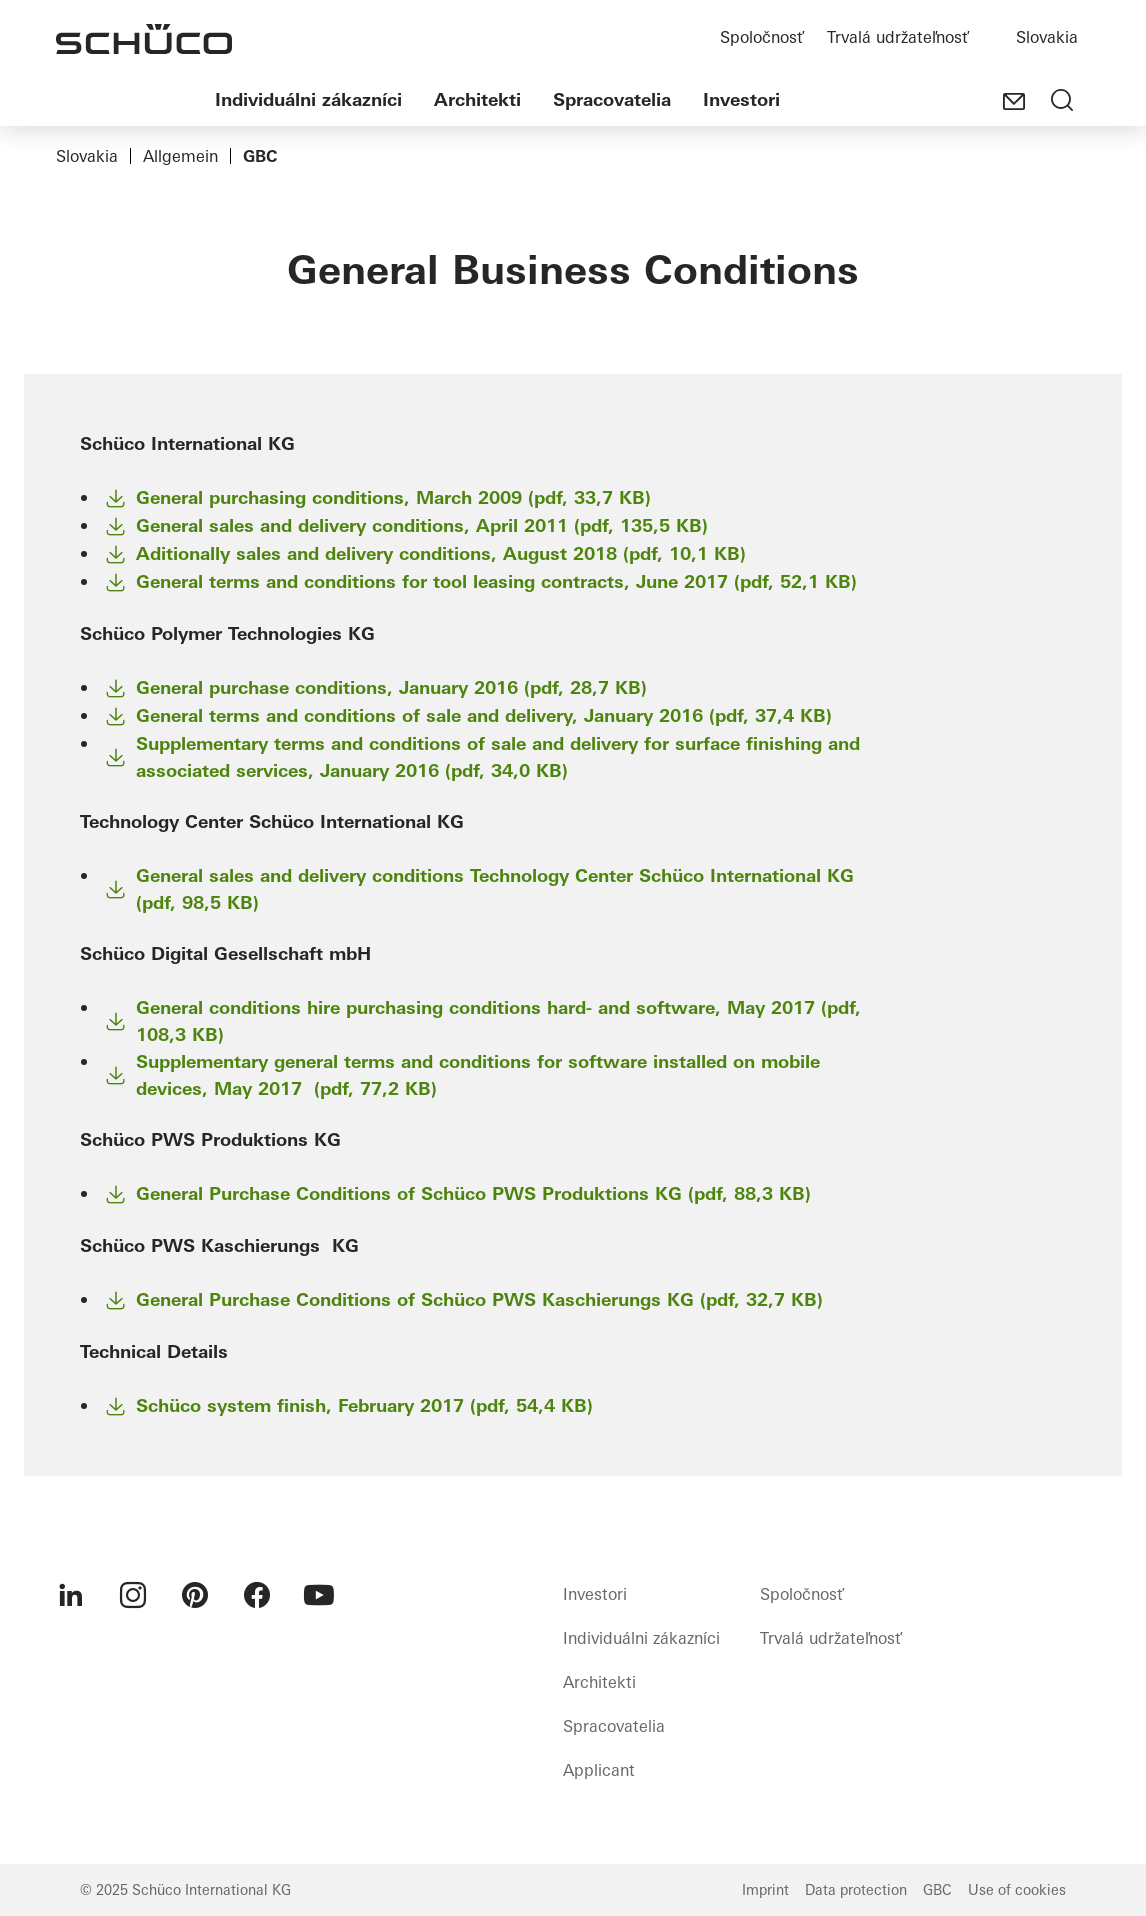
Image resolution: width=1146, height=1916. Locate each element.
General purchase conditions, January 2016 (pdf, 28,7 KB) (391, 687)
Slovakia (1047, 37)
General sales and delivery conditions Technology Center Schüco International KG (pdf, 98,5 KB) (495, 889)
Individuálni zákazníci (308, 99)
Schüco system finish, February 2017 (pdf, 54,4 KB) (364, 1405)
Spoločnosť (761, 37)
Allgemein (180, 156)
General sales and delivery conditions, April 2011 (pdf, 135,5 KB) (422, 525)
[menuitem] (71, 1595)
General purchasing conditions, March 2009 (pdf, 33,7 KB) (393, 497)
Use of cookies (1017, 1890)
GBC (937, 1890)
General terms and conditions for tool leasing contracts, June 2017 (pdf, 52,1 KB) (496, 581)
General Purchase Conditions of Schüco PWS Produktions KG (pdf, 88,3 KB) (473, 1193)
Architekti (477, 99)
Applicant (599, 1770)
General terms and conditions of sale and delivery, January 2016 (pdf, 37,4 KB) (484, 715)
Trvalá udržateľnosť (897, 37)
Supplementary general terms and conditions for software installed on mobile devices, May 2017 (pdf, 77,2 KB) (478, 1075)
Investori (741, 99)
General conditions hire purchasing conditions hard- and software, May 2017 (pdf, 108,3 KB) (498, 1021)
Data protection (856, 1890)
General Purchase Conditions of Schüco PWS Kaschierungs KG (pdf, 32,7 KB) (479, 1299)
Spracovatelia (612, 99)
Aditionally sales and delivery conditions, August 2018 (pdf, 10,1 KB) (441, 553)
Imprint (765, 1890)
